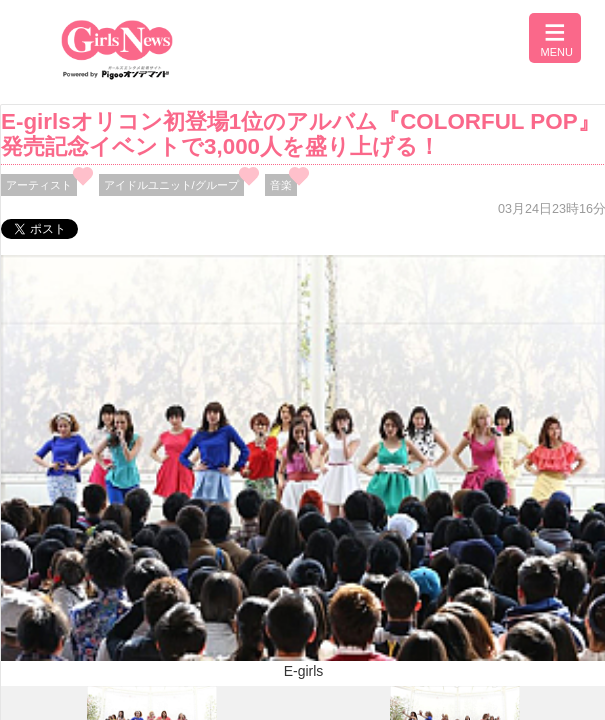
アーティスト (39, 185)
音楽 (281, 185)
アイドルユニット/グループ (171, 185)
